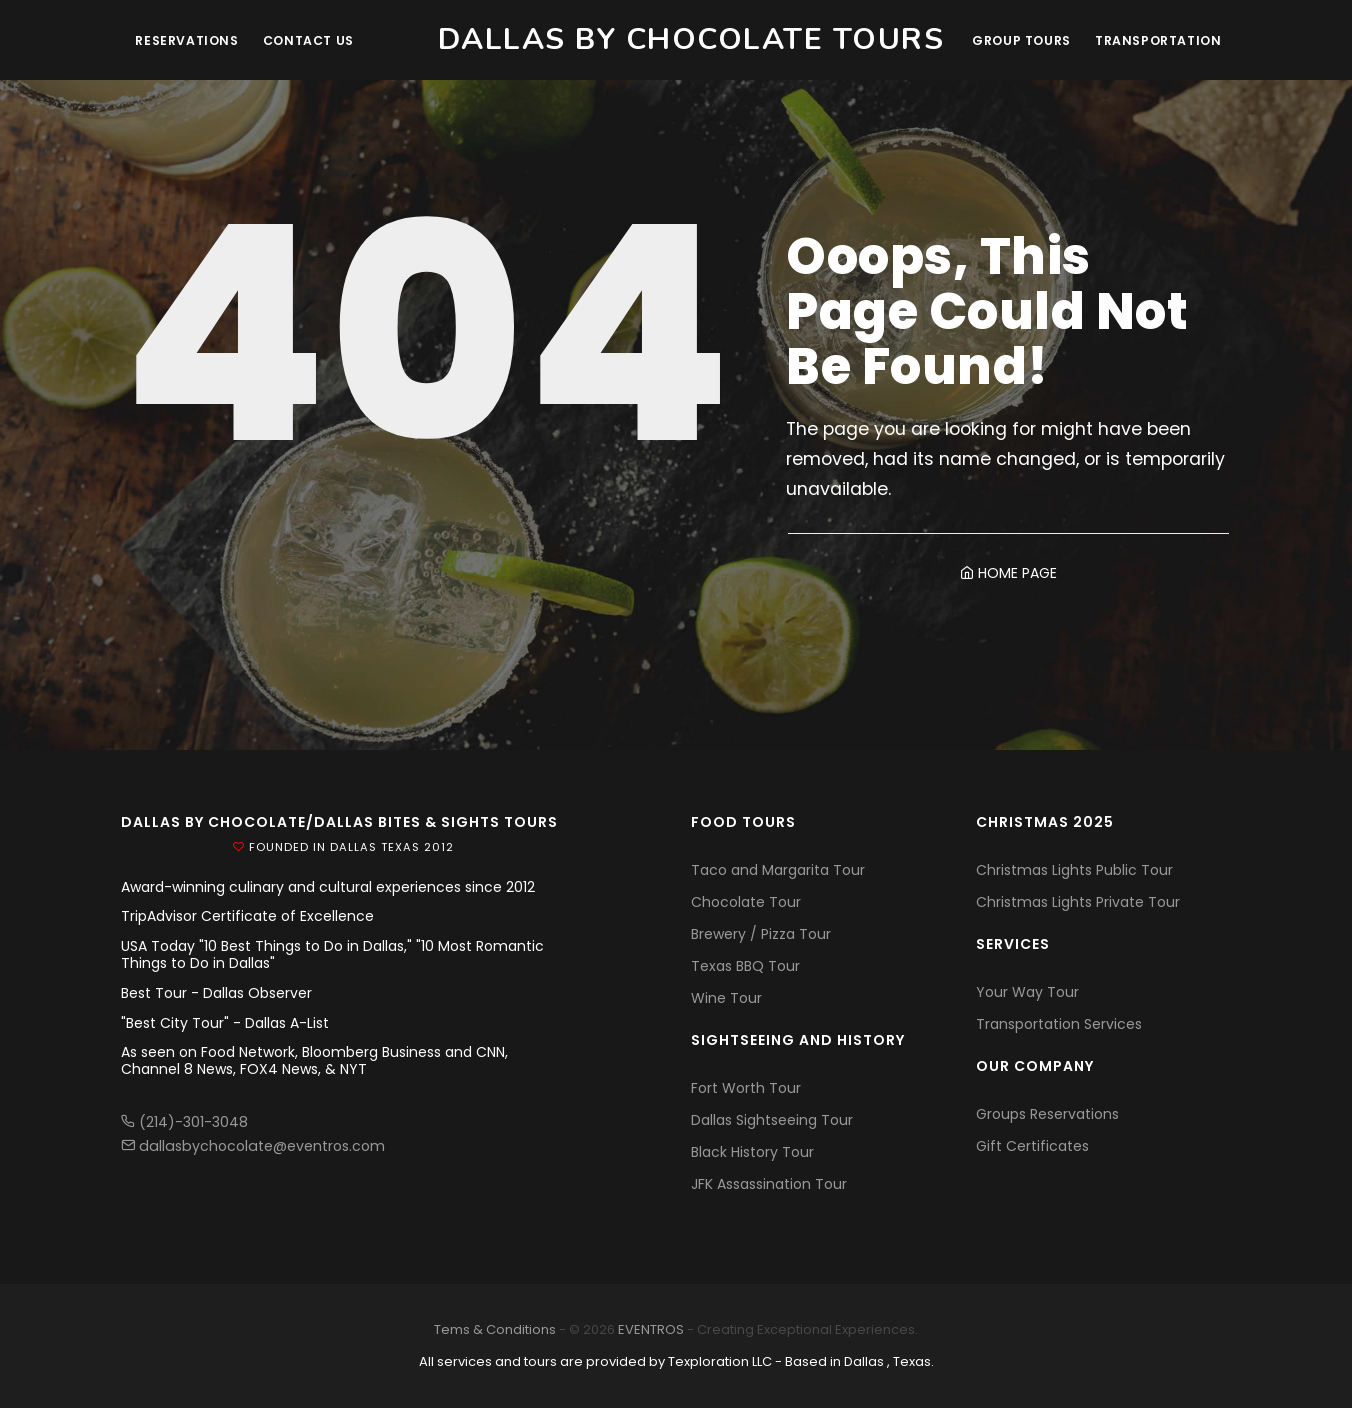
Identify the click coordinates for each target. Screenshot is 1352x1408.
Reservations (190, 40)
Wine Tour (726, 998)
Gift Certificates (1032, 1146)
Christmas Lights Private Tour (1078, 902)
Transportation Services (1059, 1024)
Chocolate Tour (746, 902)
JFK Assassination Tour (769, 1184)
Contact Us (316, 40)
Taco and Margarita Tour (778, 870)
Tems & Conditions (495, 1329)
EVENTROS (651, 1329)
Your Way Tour (1027, 992)
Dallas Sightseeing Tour (772, 1120)
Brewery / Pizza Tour (761, 934)
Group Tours (1015, 40)
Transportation (1157, 40)
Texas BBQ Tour (745, 966)
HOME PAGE (1008, 573)
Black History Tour (752, 1152)
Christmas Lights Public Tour (1074, 870)
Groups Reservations (1047, 1114)
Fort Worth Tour (746, 1088)
